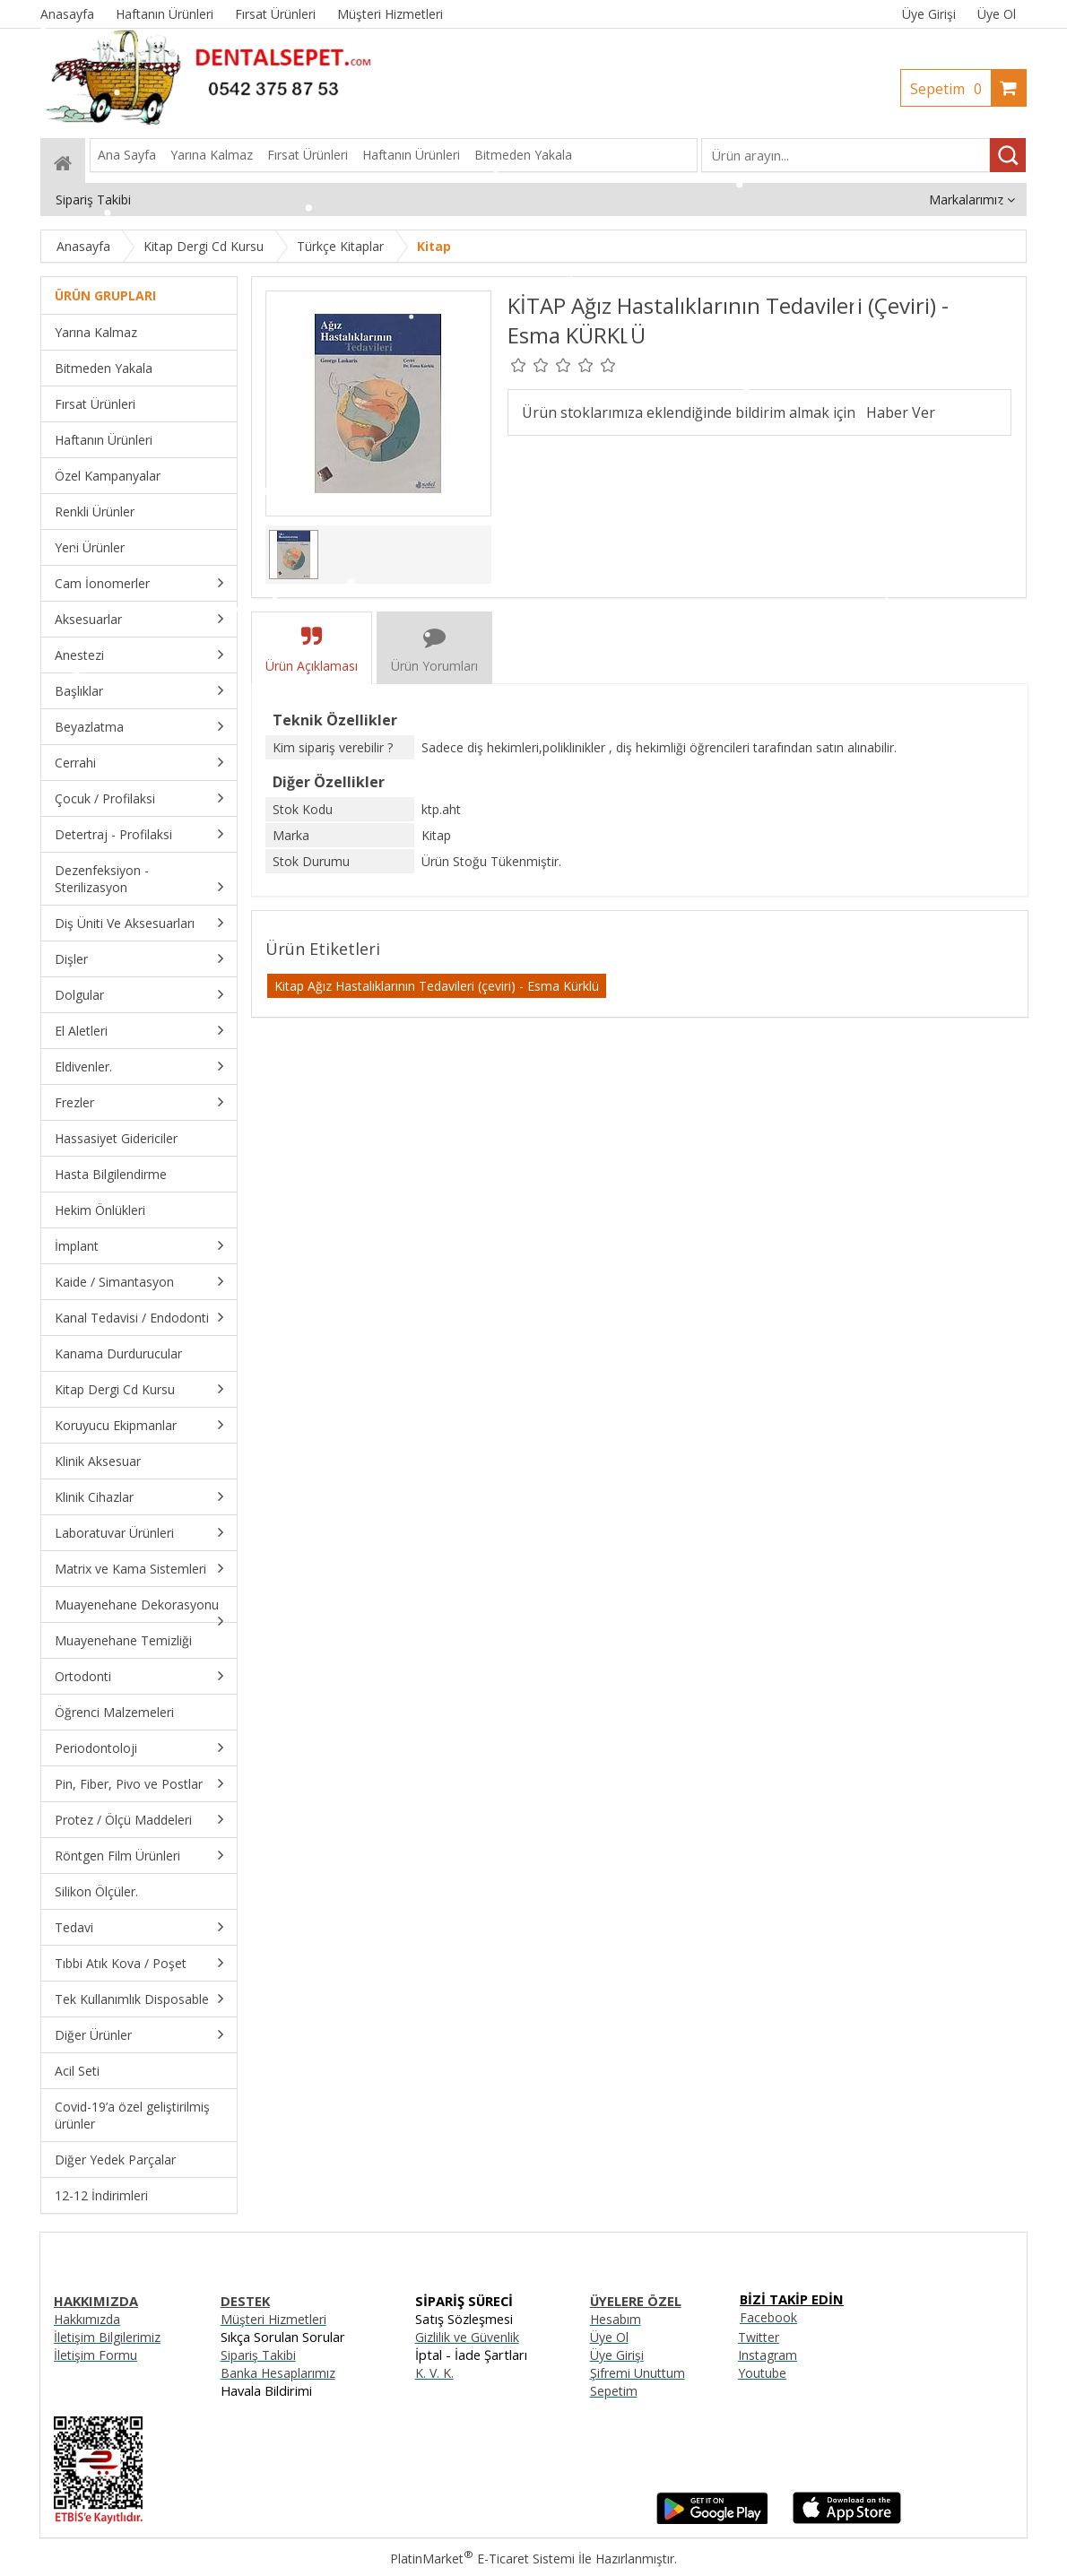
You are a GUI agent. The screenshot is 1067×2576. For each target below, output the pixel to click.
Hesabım (615, 2319)
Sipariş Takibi (258, 2355)
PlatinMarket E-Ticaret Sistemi (482, 2558)
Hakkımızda (87, 2319)
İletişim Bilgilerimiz (107, 2337)
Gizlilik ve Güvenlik (467, 2337)
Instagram (767, 2355)
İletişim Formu (95, 2355)
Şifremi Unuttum (637, 2372)
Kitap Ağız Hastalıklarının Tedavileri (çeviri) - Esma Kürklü (436, 985)
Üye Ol (996, 13)
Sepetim (950, 89)
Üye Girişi (929, 13)
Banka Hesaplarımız (278, 2372)
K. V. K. (434, 2372)
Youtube (762, 2372)
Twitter (758, 2337)
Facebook (768, 2317)
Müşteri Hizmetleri (273, 2319)
